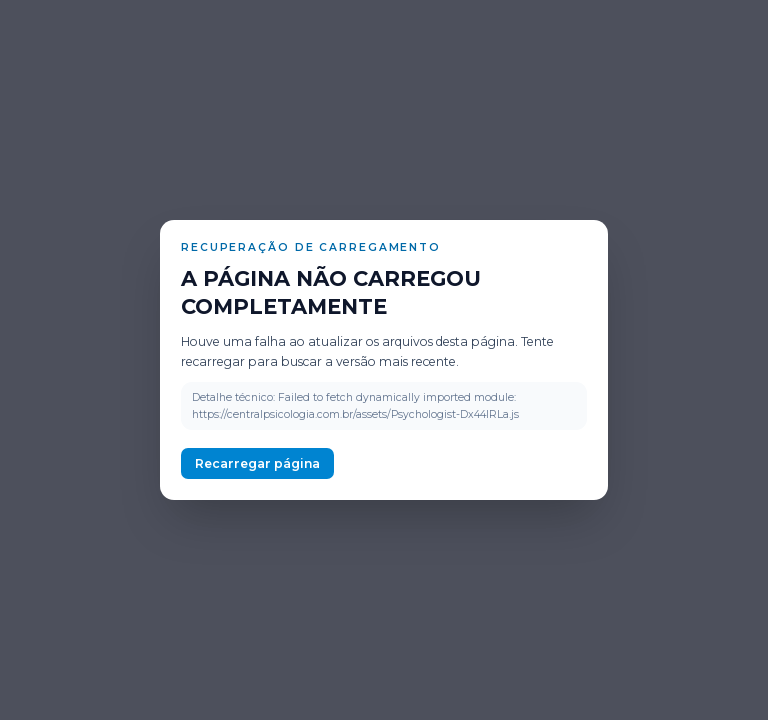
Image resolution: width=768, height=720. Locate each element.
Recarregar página (257, 463)
